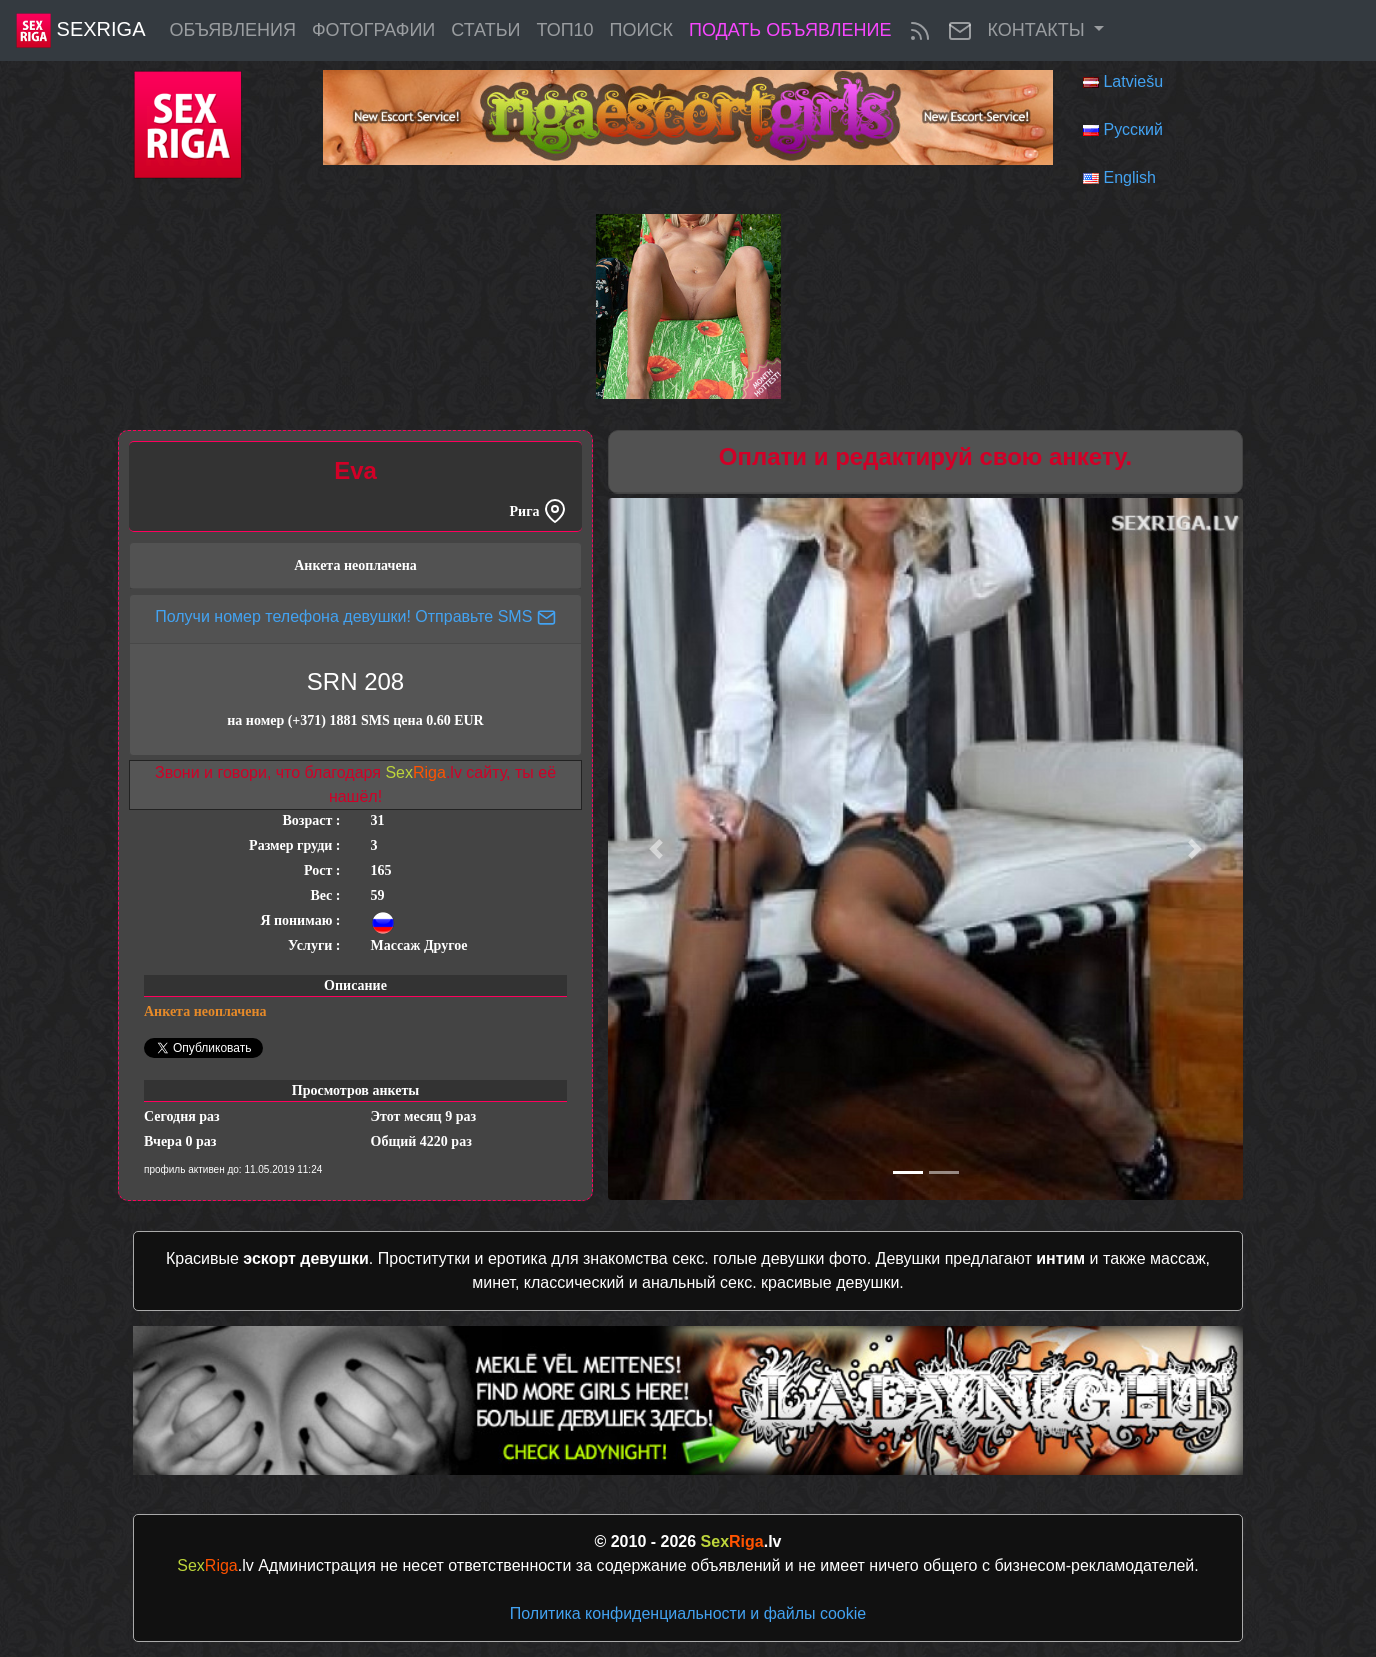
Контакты (1039, 30)
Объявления (232, 30)
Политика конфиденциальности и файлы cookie (688, 1613)
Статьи (485, 30)
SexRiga (80, 30)
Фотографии (373, 30)
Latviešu (1133, 81)
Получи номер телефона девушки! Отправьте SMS (355, 616)
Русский (1132, 129)
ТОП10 (564, 30)
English (1129, 177)
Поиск (641, 30)
